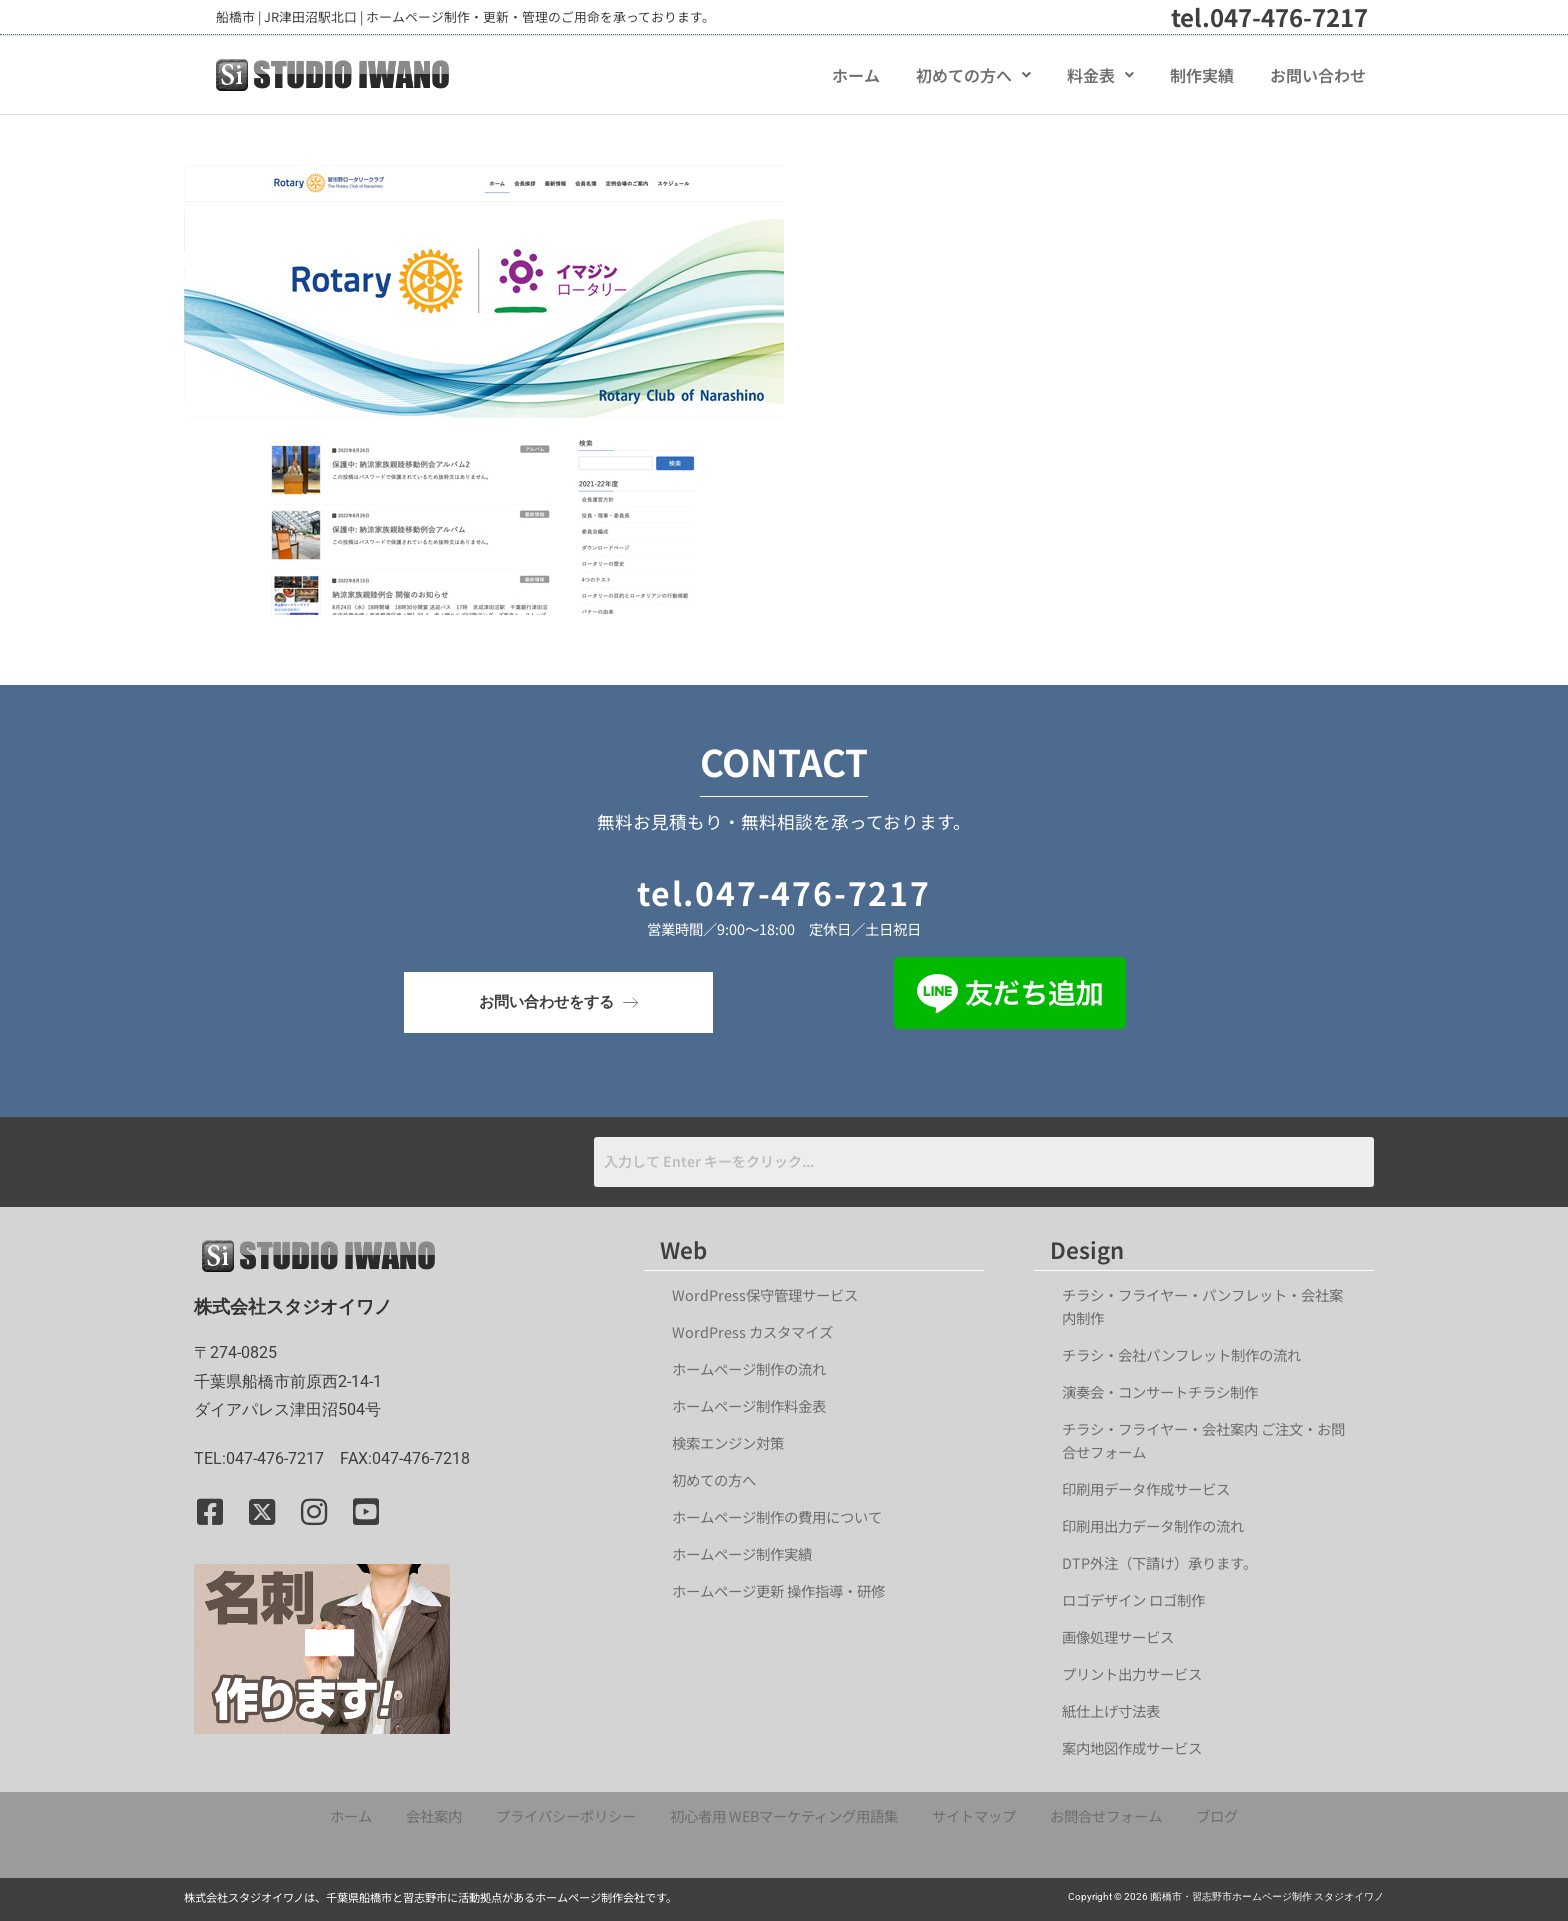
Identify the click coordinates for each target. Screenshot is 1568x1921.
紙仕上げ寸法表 (1111, 1710)
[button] (973, 75)
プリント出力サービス (1132, 1673)
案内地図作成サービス (1132, 1747)
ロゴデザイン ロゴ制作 (1133, 1599)
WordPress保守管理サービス (765, 1294)
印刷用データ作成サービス (1146, 1488)
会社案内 (434, 1815)
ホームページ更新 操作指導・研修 (778, 1590)
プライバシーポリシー (566, 1815)
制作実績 (1202, 75)
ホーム (856, 75)
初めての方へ (973, 75)
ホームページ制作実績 (742, 1553)
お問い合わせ (1318, 75)
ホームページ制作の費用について (777, 1516)
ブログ (1217, 1815)
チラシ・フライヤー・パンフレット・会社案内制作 (1202, 1306)
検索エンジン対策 (735, 1442)
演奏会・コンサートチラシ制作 (1160, 1391)
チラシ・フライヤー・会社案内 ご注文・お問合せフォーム (1203, 1440)
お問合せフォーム (1106, 1815)
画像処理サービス (1118, 1636)
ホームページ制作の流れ (749, 1368)
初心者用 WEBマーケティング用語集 (784, 1815)
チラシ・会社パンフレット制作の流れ (1181, 1354)
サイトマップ (974, 1815)
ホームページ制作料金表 (749, 1405)
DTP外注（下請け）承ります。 (1159, 1562)
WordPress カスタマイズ (752, 1331)
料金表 (1100, 75)
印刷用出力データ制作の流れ (1153, 1525)
